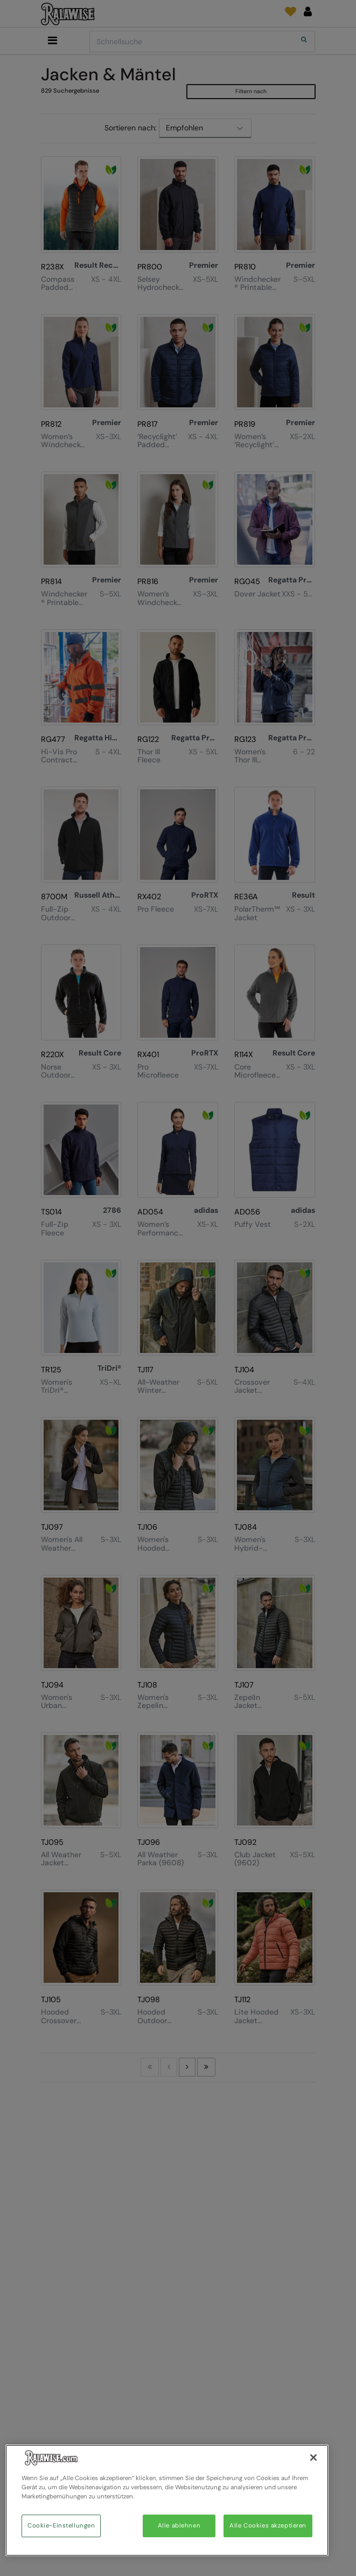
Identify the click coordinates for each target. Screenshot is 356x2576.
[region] (167, 2500)
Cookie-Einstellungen (61, 2526)
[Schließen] (313, 2457)
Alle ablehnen (179, 2526)
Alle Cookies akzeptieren (267, 2526)
